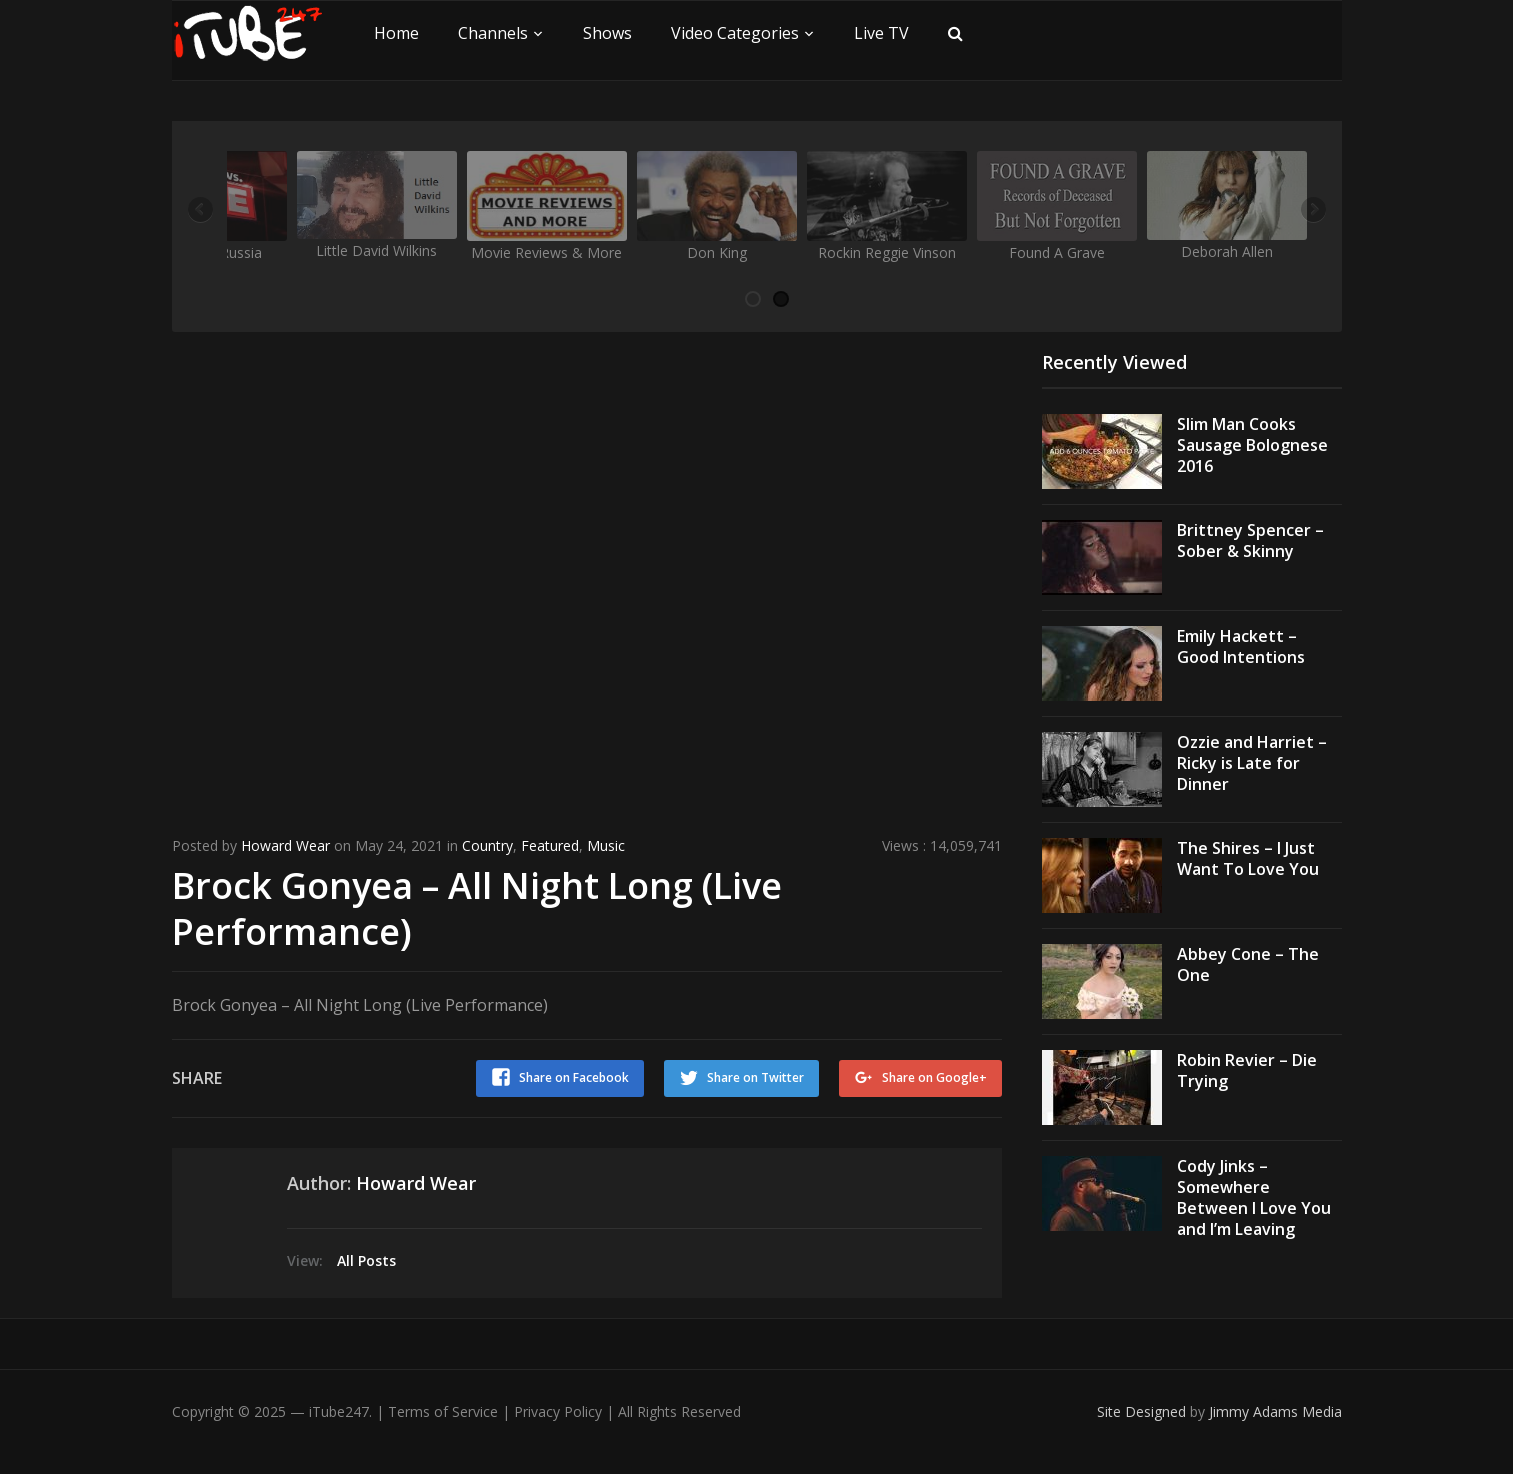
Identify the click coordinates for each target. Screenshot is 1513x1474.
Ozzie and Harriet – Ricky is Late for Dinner (1252, 763)
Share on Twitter (755, 1077)
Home (396, 33)
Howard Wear (285, 845)
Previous (202, 211)
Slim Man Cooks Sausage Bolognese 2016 (1252, 445)
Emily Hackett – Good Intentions (1241, 646)
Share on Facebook (574, 1077)
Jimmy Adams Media (1275, 1411)
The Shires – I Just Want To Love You (1248, 858)
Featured (550, 845)
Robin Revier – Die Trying (1247, 1070)
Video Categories (735, 33)
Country (487, 845)
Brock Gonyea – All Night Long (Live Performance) (477, 909)
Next (1312, 211)
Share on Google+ (934, 1077)
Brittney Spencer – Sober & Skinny (1250, 540)
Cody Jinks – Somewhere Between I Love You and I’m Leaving (1254, 1197)
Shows (607, 33)
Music (606, 845)
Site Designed (1143, 1411)
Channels (493, 33)
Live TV (881, 33)
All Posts (366, 1260)
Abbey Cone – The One (1248, 964)
